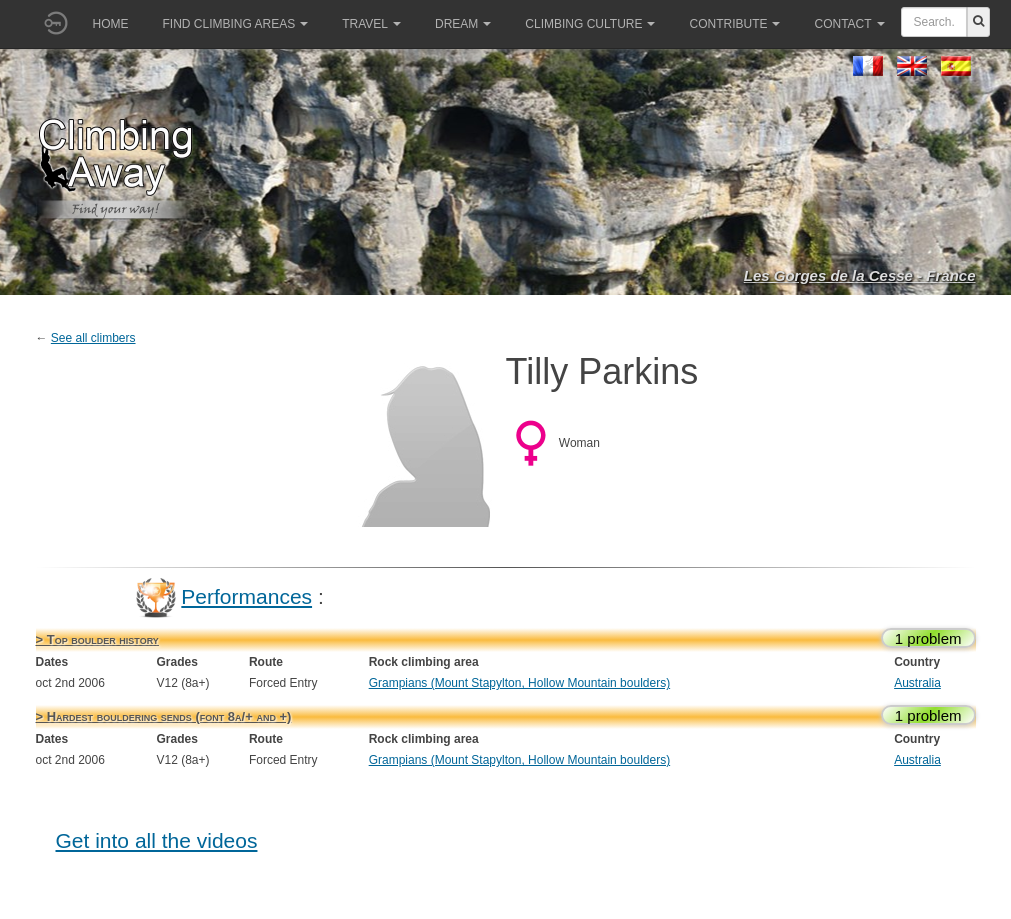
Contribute (734, 24)
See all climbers (93, 338)
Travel (371, 24)
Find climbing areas (236, 24)
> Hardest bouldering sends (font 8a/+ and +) (164, 716)
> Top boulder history (97, 639)
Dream (463, 24)
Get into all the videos (157, 840)
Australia (917, 683)
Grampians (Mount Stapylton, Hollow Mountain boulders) (519, 683)
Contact (849, 24)
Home (111, 24)
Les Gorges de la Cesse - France (860, 275)
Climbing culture (590, 24)
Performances (246, 596)
